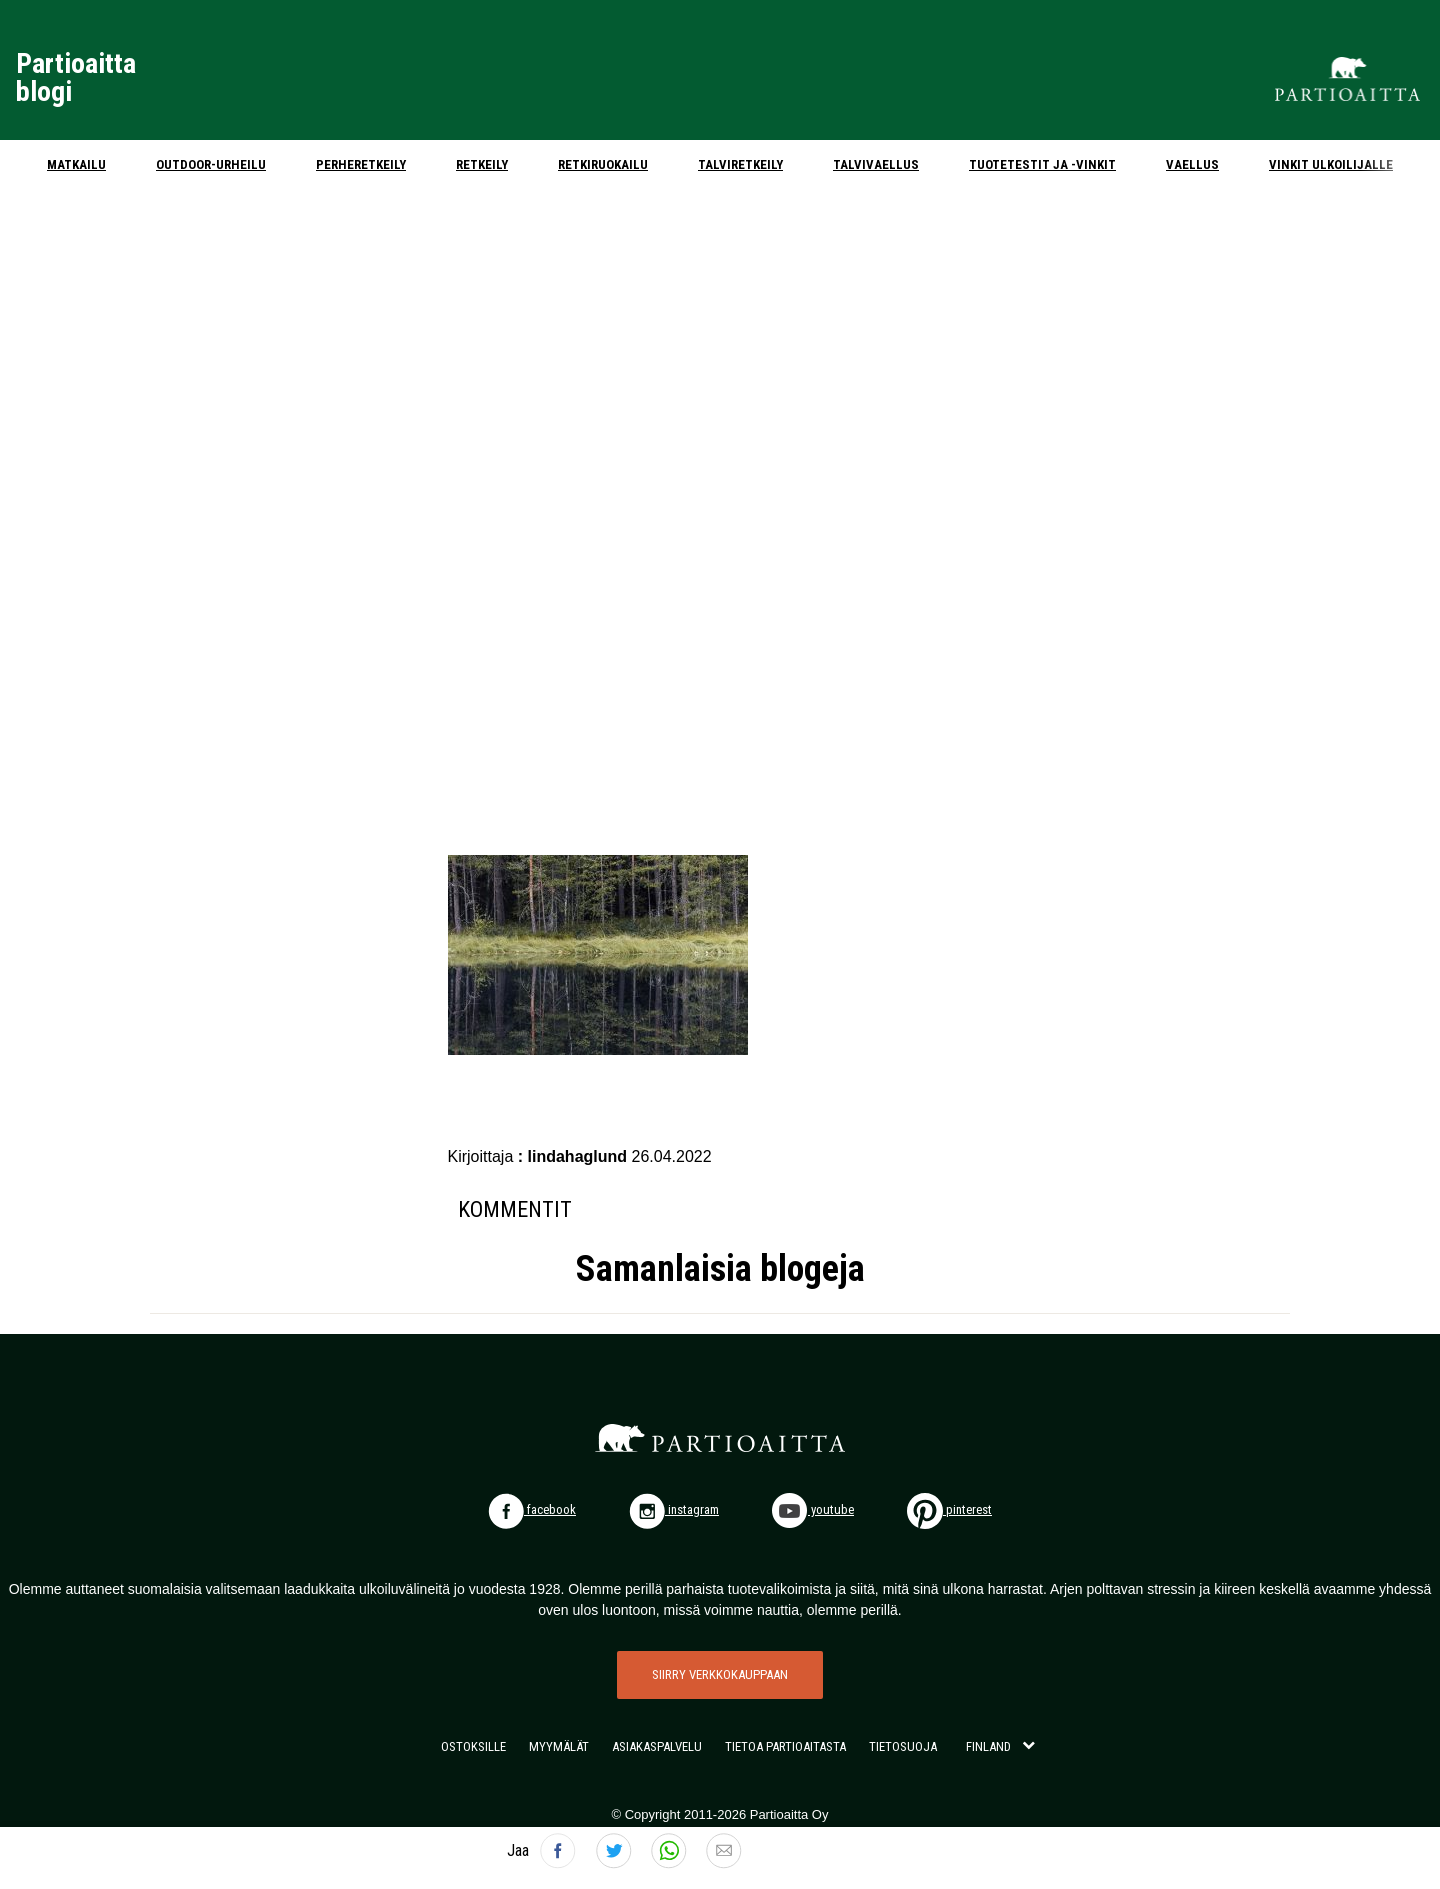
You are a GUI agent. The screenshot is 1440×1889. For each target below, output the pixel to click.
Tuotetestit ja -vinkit (1042, 164)
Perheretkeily (361, 164)
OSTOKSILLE (473, 1746)
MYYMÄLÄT (559, 1746)
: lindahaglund (575, 1156)
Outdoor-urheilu (211, 164)
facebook (532, 1509)
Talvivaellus (876, 164)
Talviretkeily (740, 164)
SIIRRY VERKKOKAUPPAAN (720, 1674)
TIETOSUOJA (903, 1746)
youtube (813, 1509)
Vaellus (1192, 164)
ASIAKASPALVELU (657, 1746)
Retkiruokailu (603, 164)
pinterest (949, 1509)
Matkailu (76, 164)
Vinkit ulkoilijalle (1331, 164)
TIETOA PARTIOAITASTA (785, 1746)
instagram (674, 1509)
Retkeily (482, 164)
